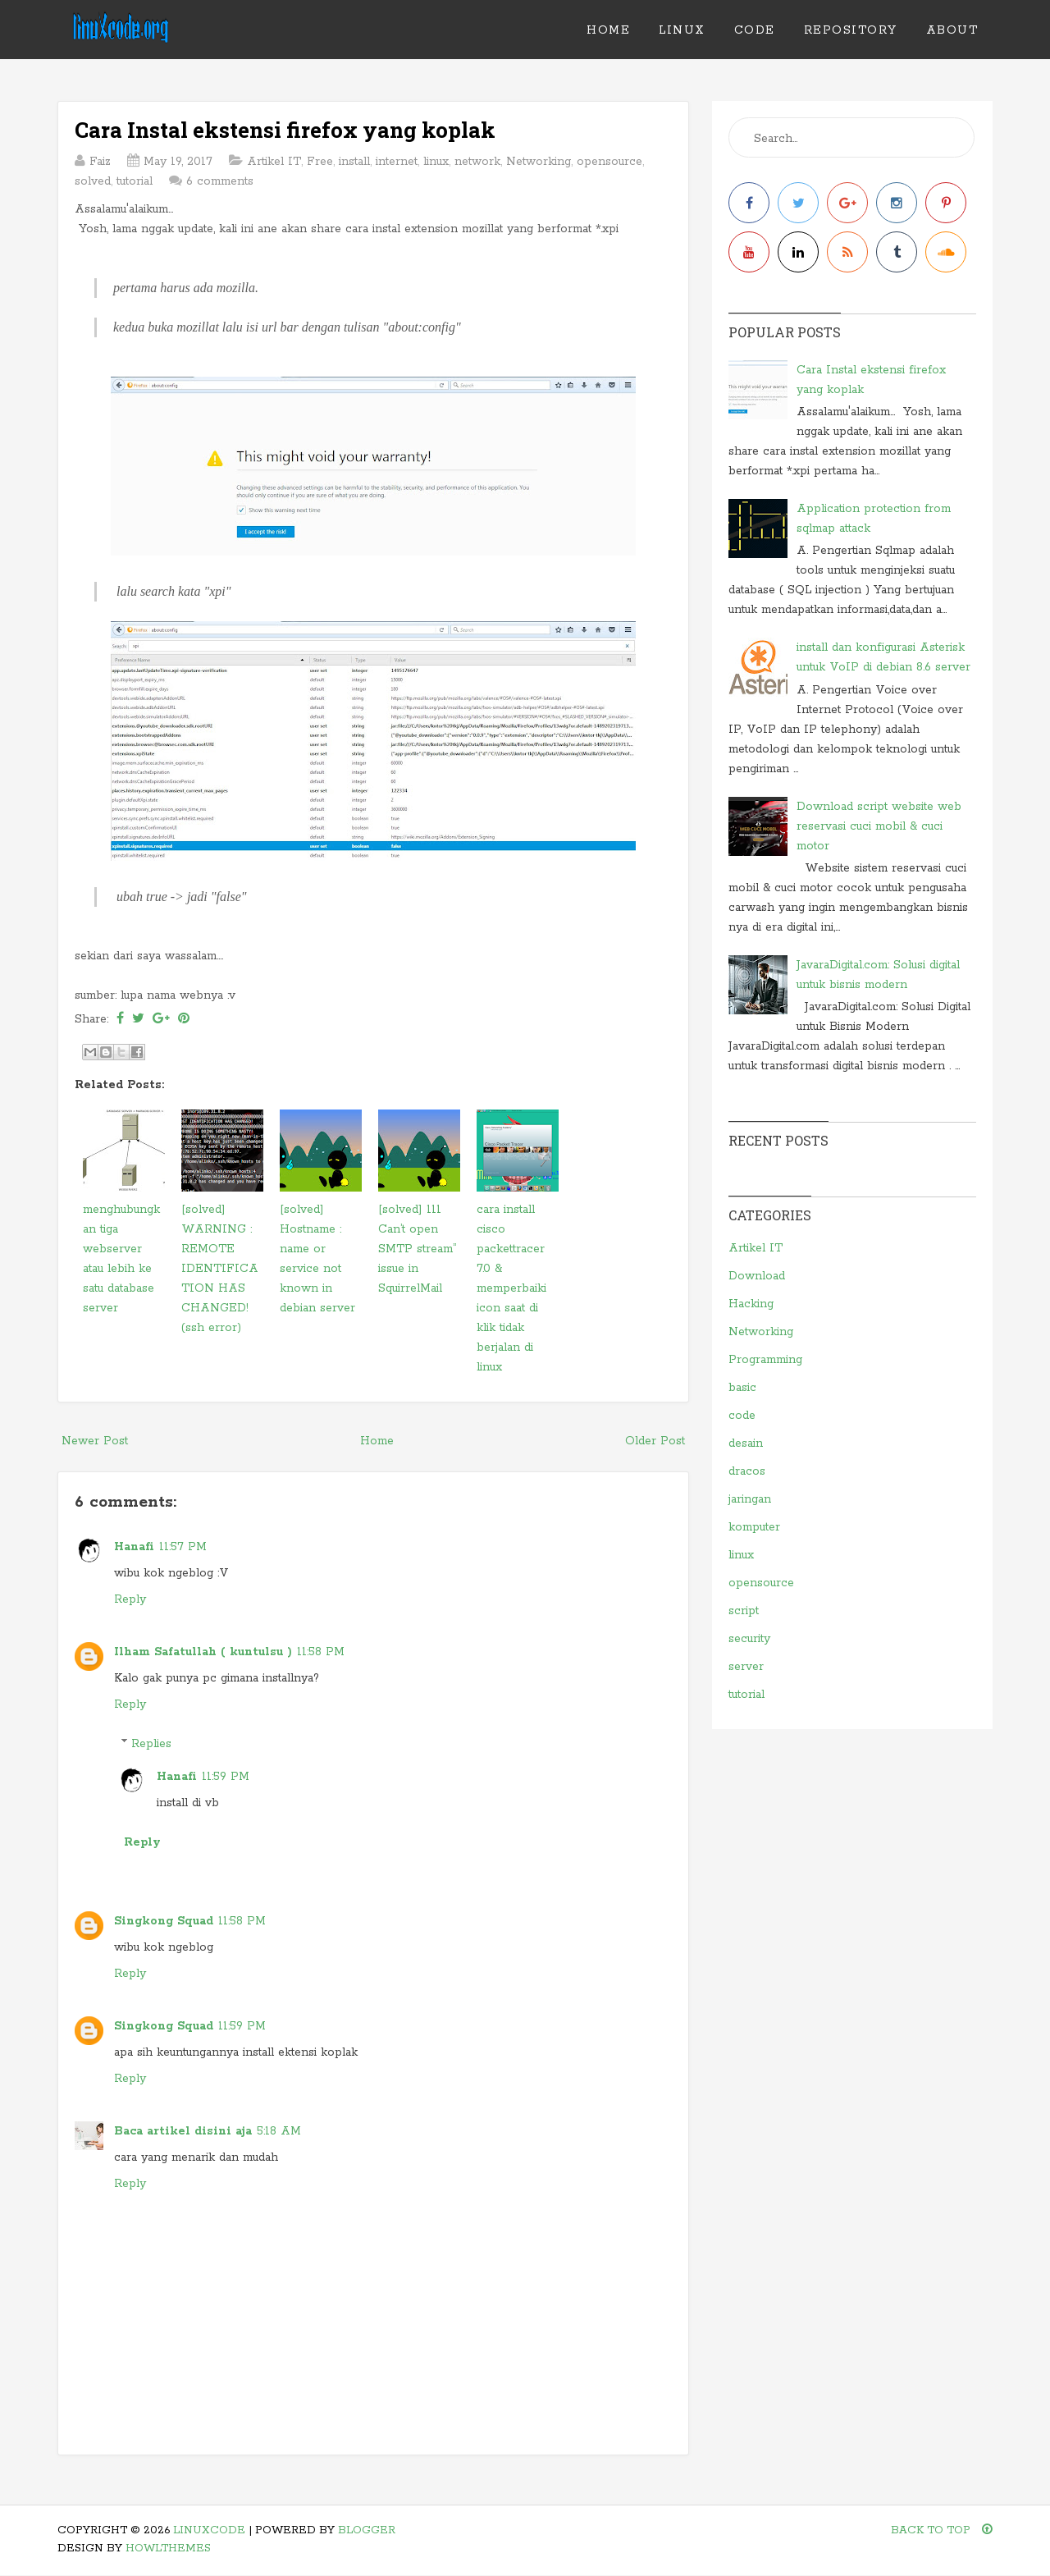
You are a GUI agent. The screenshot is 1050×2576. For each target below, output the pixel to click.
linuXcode (209, 2530)
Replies (151, 1743)
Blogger (366, 2530)
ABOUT (952, 30)
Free (320, 161)
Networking (538, 161)
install (354, 161)
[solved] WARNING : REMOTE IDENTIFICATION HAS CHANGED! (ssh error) (219, 1268)
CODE (754, 30)
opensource (609, 161)
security (749, 1638)
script (743, 1611)
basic (742, 1387)
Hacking (751, 1304)
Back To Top (942, 2530)
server (746, 1666)
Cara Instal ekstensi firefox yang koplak (285, 130)
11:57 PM (183, 1547)
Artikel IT (274, 161)
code (742, 1415)
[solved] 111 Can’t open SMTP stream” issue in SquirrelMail (417, 1249)
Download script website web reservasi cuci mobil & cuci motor (879, 826)
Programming (765, 1359)
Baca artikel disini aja (183, 2131)
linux (436, 161)
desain (745, 1443)
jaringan (749, 1499)
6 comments (219, 181)
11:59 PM (225, 1776)
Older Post (655, 1441)
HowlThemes (168, 2548)
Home (608, 30)
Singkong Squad (163, 1921)
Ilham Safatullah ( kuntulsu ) (203, 1652)
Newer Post (95, 1441)
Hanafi (134, 1547)
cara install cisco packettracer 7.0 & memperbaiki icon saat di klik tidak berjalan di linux (511, 1288)
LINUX (682, 30)
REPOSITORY (850, 30)
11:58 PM (321, 1652)
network (477, 161)
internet (397, 161)
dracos (746, 1471)
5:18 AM (279, 2131)
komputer (754, 1527)
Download (756, 1276)
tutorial (134, 181)
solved (93, 181)
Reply (130, 1599)
